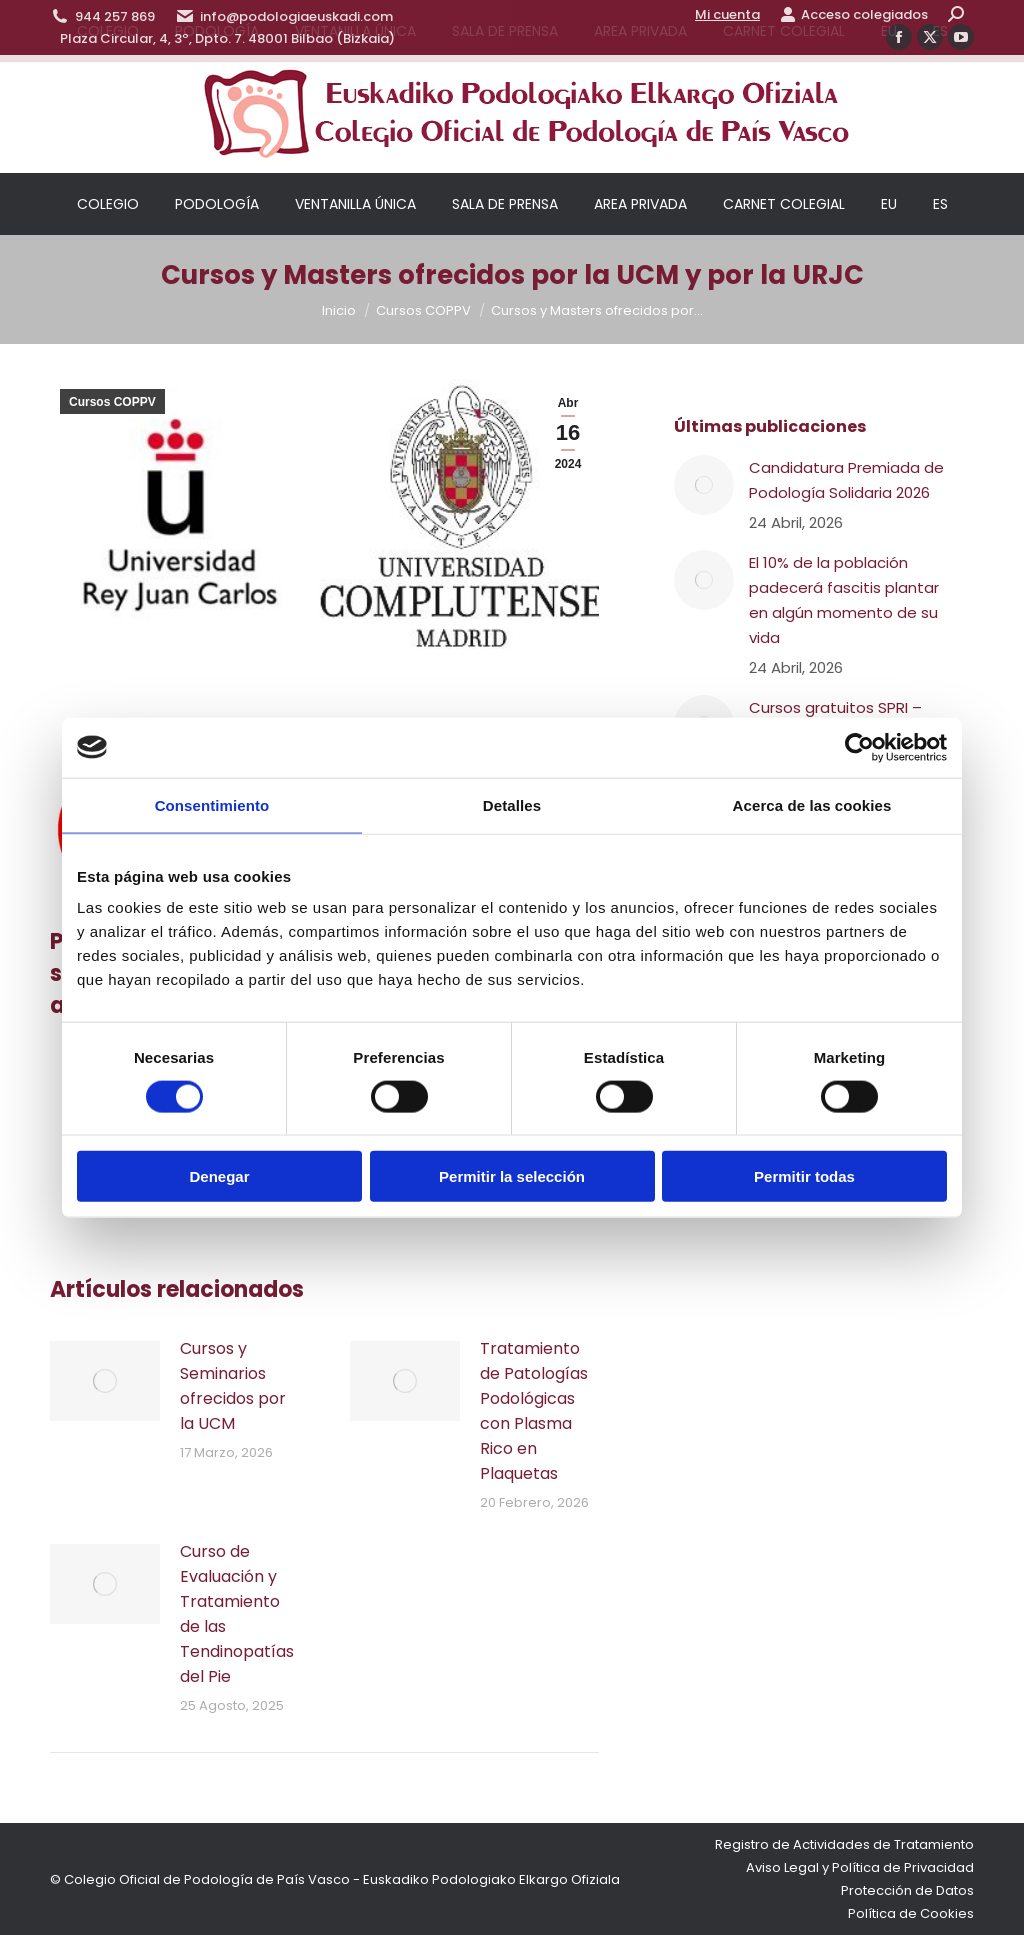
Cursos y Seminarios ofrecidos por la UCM (233, 1386)
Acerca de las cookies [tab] (812, 804)
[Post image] (105, 1381)
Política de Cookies (911, 1913)
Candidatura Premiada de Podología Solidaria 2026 (846, 480)
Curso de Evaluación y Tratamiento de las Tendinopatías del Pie (237, 1614)
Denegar (219, 1176)
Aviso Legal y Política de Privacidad (860, 1867)
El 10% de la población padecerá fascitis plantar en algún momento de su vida (844, 600)
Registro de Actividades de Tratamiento (844, 1844)
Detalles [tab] (512, 804)
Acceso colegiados (854, 14)
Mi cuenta (727, 14)
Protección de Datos (907, 1890)
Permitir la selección (512, 1176)
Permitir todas (804, 1176)
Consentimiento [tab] (212, 804)
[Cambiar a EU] (889, 204)
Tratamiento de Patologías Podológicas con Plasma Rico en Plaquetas (534, 1411)
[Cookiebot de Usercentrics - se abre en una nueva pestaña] (859, 747)
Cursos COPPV (112, 402)
